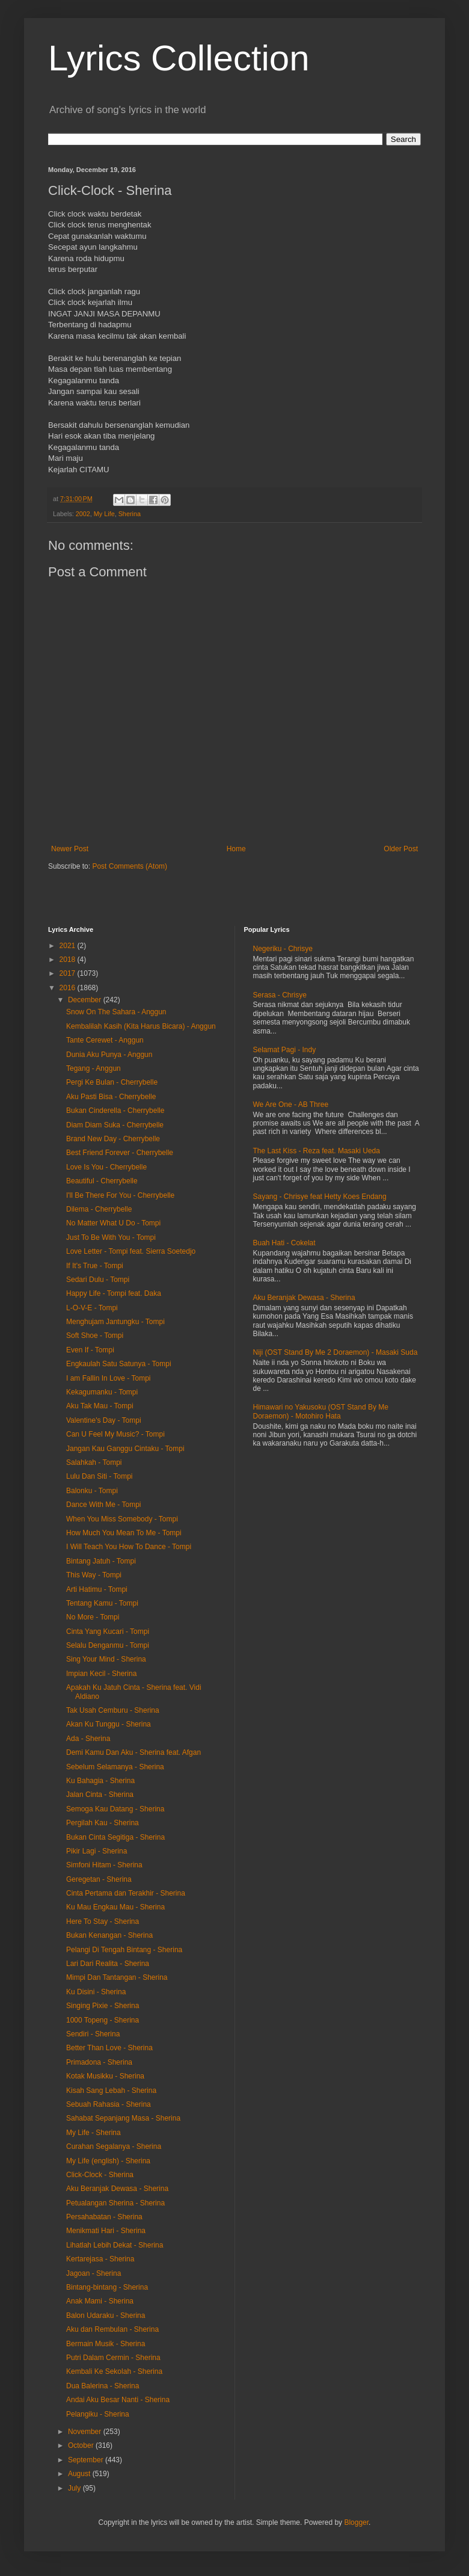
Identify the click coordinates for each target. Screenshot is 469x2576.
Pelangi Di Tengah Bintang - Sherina (124, 1950)
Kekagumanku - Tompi (102, 1392)
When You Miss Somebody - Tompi (122, 1519)
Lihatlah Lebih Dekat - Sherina (114, 2245)
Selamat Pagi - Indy (284, 1050)
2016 (69, 988)
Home (236, 849)
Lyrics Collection (179, 58)
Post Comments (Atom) (129, 866)
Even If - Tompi (90, 1350)
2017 (69, 973)
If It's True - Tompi (94, 1266)
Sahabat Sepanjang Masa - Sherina (123, 2118)
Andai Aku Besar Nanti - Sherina (118, 2400)
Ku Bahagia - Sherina (100, 1780)
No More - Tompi (92, 1617)
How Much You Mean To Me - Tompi (124, 1533)
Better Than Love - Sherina (109, 2048)
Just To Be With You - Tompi (111, 1237)
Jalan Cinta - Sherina (99, 1794)
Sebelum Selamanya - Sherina (115, 1767)
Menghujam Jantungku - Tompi (115, 1321)
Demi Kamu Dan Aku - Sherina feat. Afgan (133, 1752)
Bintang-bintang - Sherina (107, 2287)
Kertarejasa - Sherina (100, 2259)
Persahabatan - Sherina (104, 2217)
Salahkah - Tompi (94, 1462)
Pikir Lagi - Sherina (96, 1851)
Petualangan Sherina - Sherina (115, 2203)
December (85, 1000)
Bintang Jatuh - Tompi (101, 1561)
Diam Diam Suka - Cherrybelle (115, 1125)
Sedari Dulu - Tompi (97, 1279)
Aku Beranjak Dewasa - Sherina (117, 2188)
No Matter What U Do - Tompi (113, 1223)
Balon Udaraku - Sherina (105, 2315)
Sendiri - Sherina (93, 2034)
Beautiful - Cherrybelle (102, 1181)
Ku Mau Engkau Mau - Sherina (115, 1907)
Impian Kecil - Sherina (101, 1673)
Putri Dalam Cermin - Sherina (113, 2357)
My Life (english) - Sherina (108, 2161)
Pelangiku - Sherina (97, 2414)
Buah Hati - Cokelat (284, 1243)
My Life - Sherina (93, 2132)
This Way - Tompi (93, 1575)
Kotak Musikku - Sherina (105, 2076)
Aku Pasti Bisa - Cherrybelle (111, 1096)
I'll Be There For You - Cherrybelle (120, 1195)
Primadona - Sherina (99, 2062)
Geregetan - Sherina (99, 1879)
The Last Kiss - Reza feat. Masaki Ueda (316, 1151)
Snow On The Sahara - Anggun (116, 1012)
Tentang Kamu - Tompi (102, 1603)
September (86, 2460)
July (75, 2488)
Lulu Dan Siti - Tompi (99, 1476)
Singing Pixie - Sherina (102, 2005)
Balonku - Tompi (92, 1491)
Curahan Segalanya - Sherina (113, 2146)
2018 (69, 959)
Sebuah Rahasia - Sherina (108, 2104)
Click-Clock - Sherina (99, 2175)
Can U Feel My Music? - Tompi (115, 1434)
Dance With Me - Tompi (103, 1504)
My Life (104, 513)
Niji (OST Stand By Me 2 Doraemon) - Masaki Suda (335, 1352)
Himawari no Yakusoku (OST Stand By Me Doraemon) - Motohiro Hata (320, 1411)
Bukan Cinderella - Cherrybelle (115, 1110)
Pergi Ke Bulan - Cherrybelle (112, 1082)
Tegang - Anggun (93, 1068)
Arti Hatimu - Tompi (96, 1589)
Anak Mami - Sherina (99, 2301)
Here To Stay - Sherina (102, 1921)
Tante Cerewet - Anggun (105, 1040)
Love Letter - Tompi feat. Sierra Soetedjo (130, 1251)
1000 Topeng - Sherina (102, 2020)
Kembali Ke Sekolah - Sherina (114, 2371)
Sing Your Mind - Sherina (106, 1659)
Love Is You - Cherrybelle (106, 1167)
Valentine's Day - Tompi (103, 1420)
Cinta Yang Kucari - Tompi (107, 1631)
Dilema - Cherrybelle (99, 1209)
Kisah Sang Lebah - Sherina (111, 2090)
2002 (83, 513)
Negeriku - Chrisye (283, 948)
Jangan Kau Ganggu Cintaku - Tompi (125, 1448)
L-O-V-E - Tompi (92, 1308)
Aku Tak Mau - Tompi (99, 1406)
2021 (69, 945)
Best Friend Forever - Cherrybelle (119, 1152)
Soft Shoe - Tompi (94, 1335)
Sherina (129, 513)
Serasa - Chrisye (280, 995)
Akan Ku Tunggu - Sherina (108, 1724)
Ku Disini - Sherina (96, 1992)
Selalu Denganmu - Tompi (107, 1645)
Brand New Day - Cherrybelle (113, 1139)
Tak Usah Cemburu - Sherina (112, 1710)
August (80, 2474)
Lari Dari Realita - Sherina (107, 1963)
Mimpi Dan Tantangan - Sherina (117, 1977)
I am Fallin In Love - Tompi (108, 1378)
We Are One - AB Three (291, 1104)
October (82, 2445)
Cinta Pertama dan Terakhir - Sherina (125, 1893)
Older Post (401, 849)
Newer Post (69, 849)
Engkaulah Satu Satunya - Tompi (118, 1364)
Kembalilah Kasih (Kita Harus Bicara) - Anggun (141, 1026)
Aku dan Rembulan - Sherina (112, 2329)
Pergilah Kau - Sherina (102, 1823)
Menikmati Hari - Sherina (106, 2230)
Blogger (356, 2522)
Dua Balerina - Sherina (102, 2386)
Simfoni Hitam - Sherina (104, 1865)
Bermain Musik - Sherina (105, 2344)
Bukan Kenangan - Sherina (109, 1935)
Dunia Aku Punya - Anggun (109, 1054)
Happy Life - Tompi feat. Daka (113, 1293)
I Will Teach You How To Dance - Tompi (128, 1546)
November (85, 2431)
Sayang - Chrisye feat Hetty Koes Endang (320, 1196)
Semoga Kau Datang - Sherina (115, 1809)
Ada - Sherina (88, 1738)
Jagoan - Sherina (93, 2273)
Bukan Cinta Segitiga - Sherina (115, 1837)
